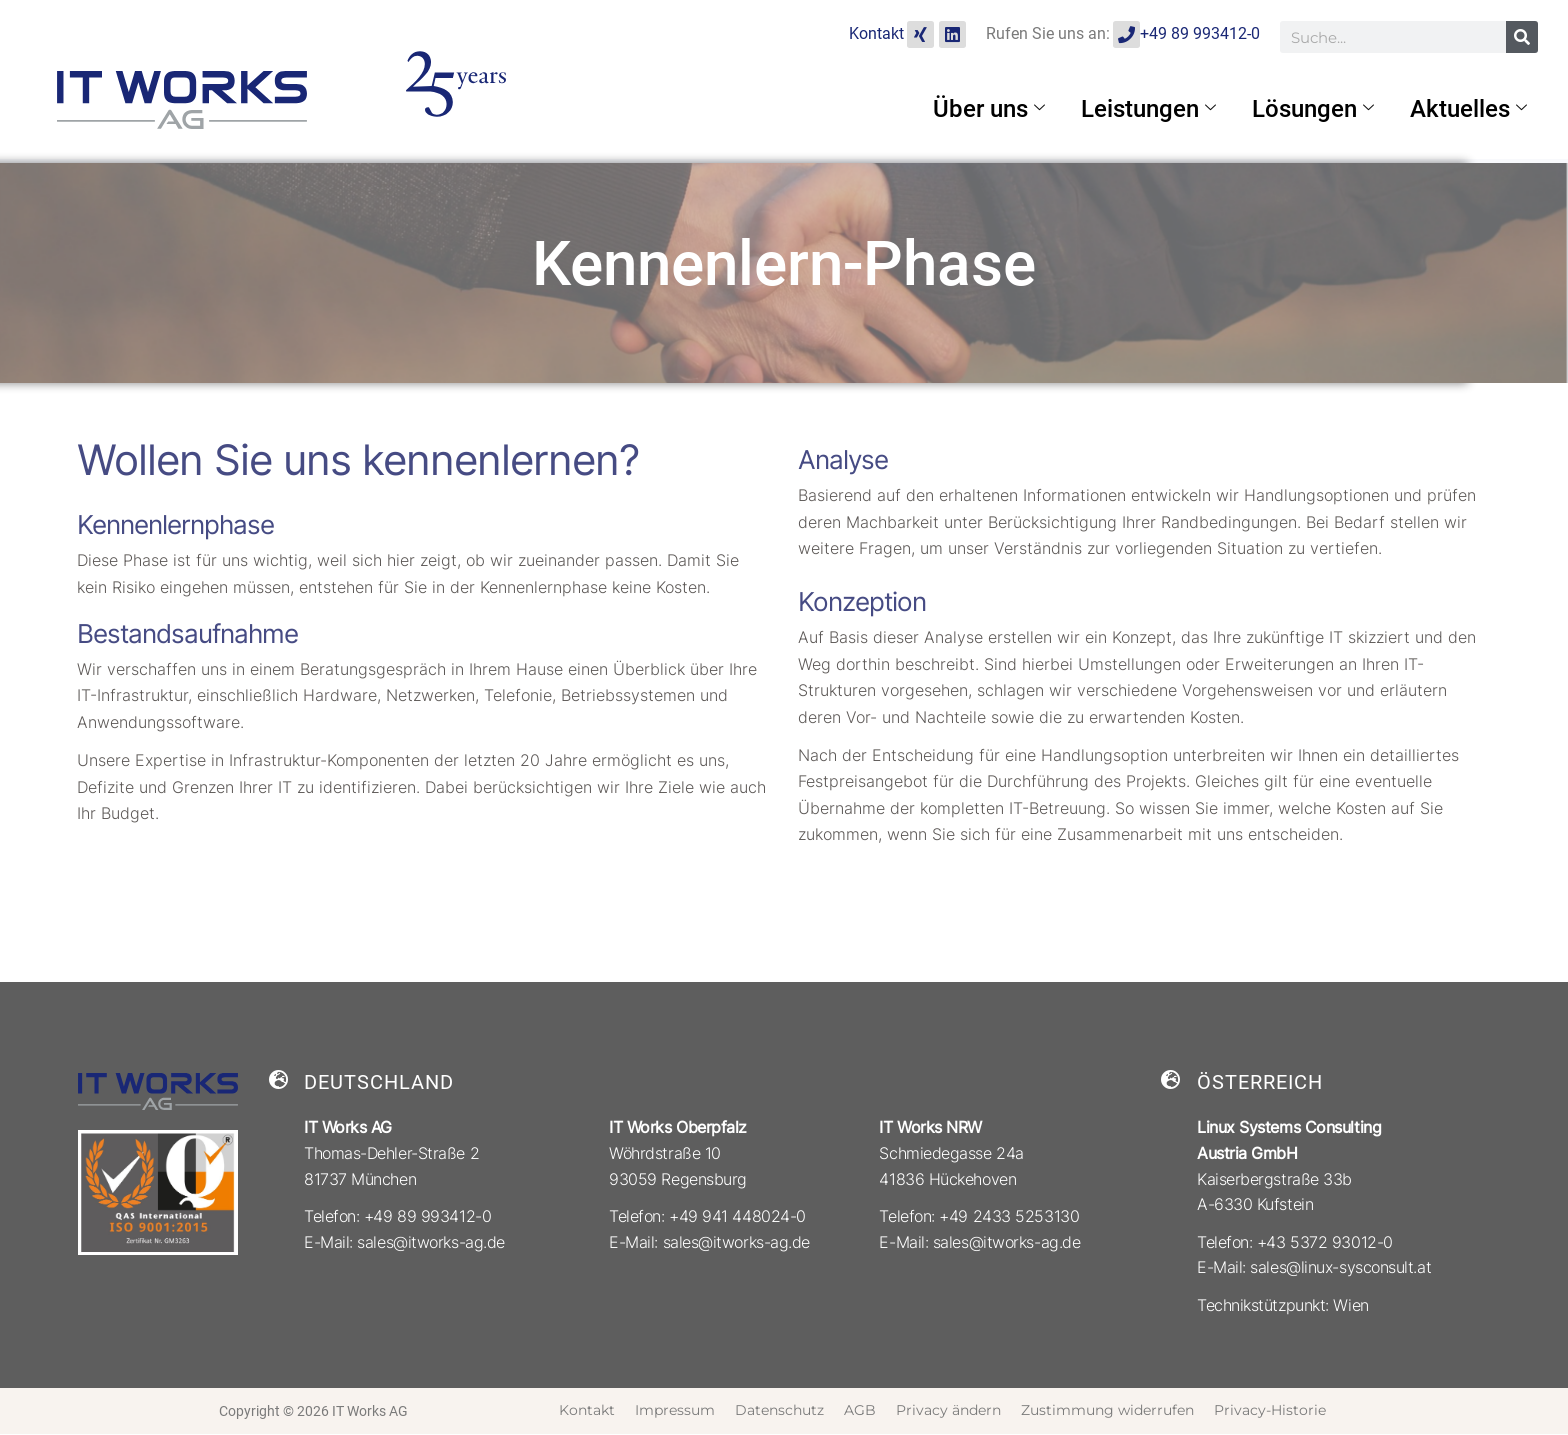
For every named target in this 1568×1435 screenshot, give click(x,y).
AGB (860, 1410)
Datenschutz (779, 1410)
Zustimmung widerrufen (1107, 1410)
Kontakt (876, 33)
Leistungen (1148, 109)
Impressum (675, 1410)
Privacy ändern (948, 1410)
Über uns (989, 109)
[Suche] (1522, 37)
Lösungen (1313, 109)
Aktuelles (1468, 109)
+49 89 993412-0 (1200, 33)
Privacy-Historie (1270, 1410)
